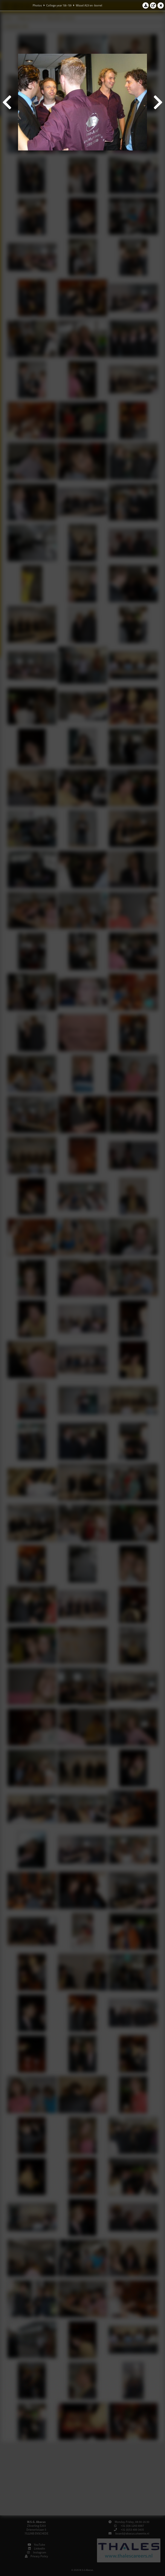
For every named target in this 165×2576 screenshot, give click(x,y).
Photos (37, 5)
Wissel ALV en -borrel (89, 5)
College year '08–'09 (59, 5)
